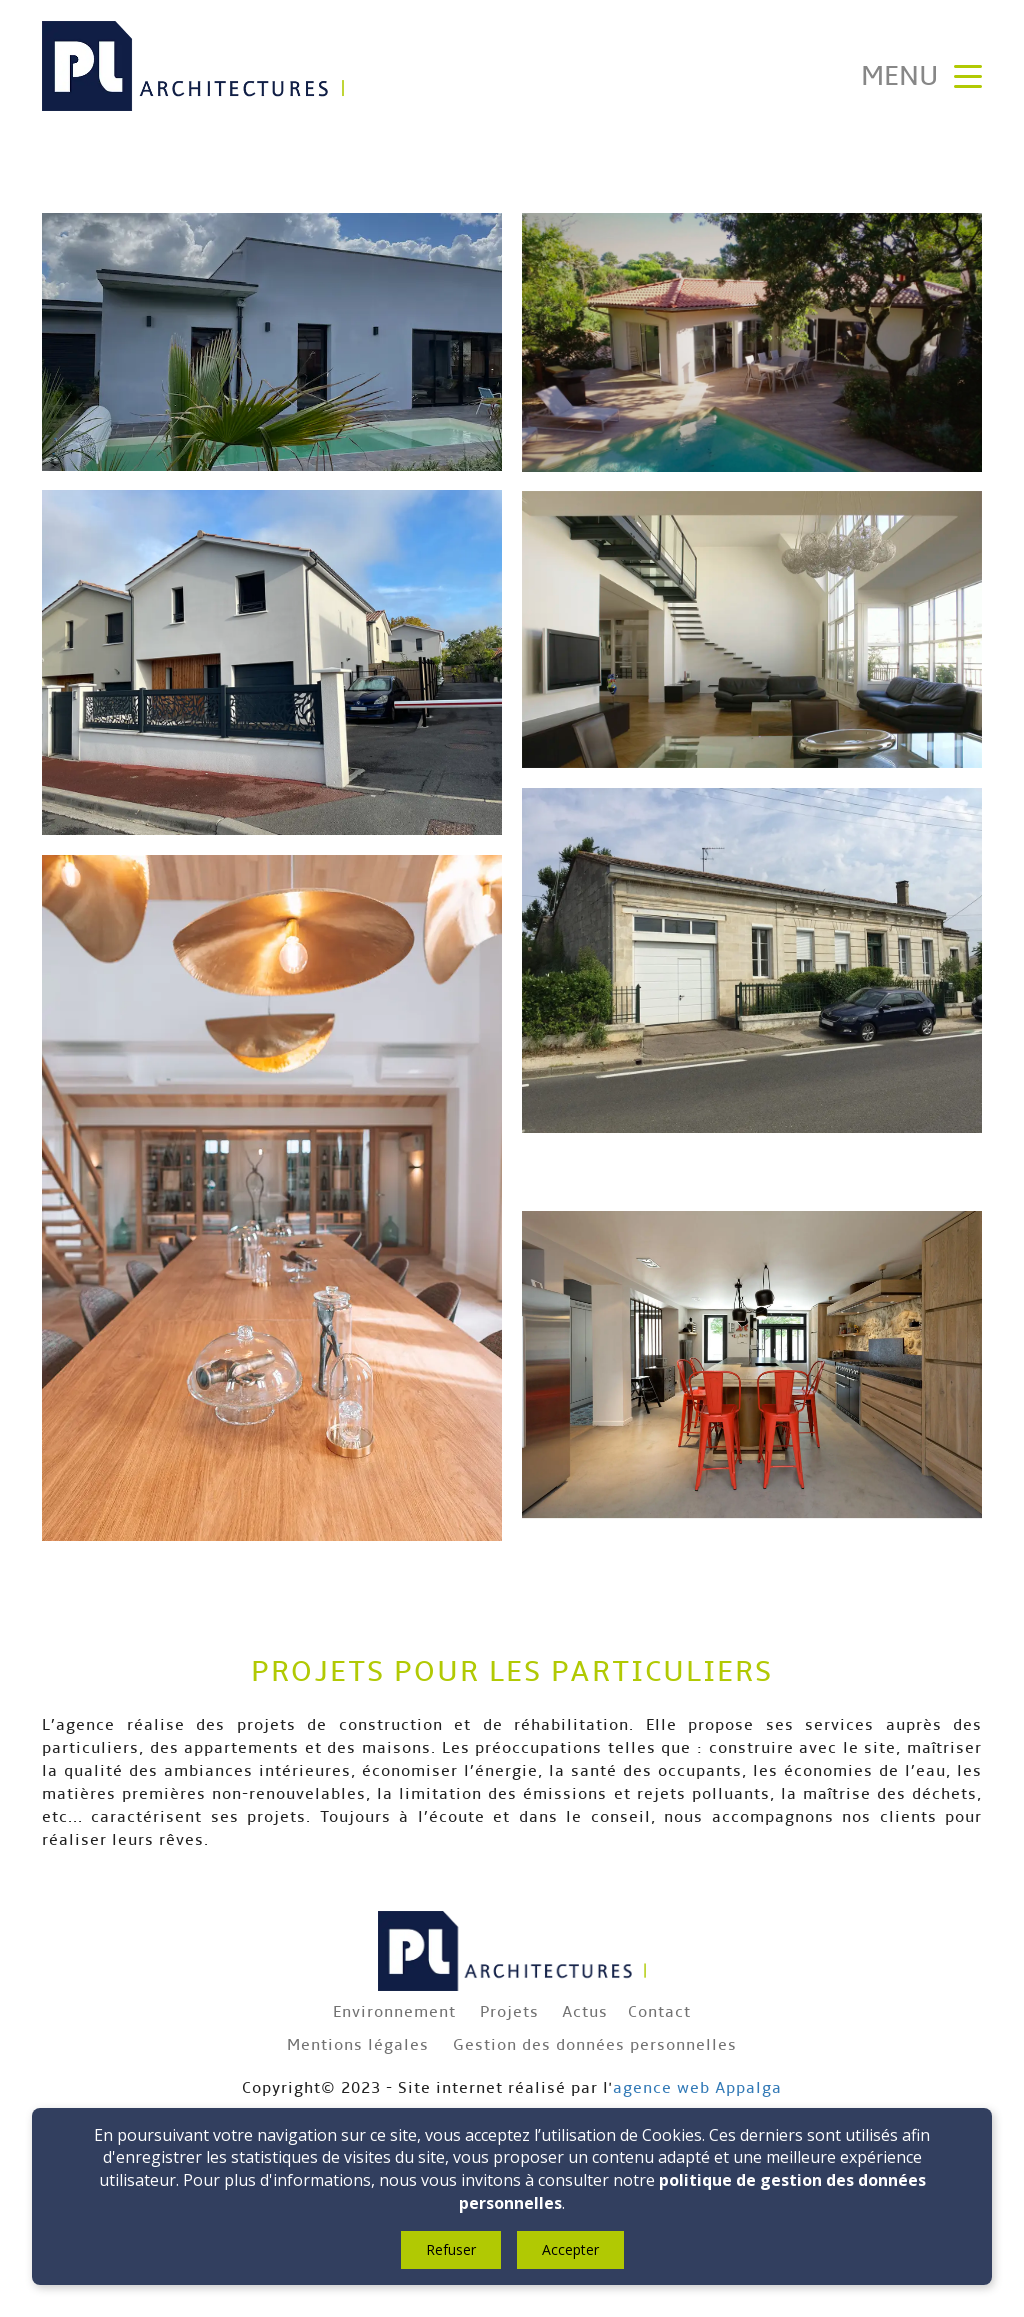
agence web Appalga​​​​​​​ (697, 2087)
